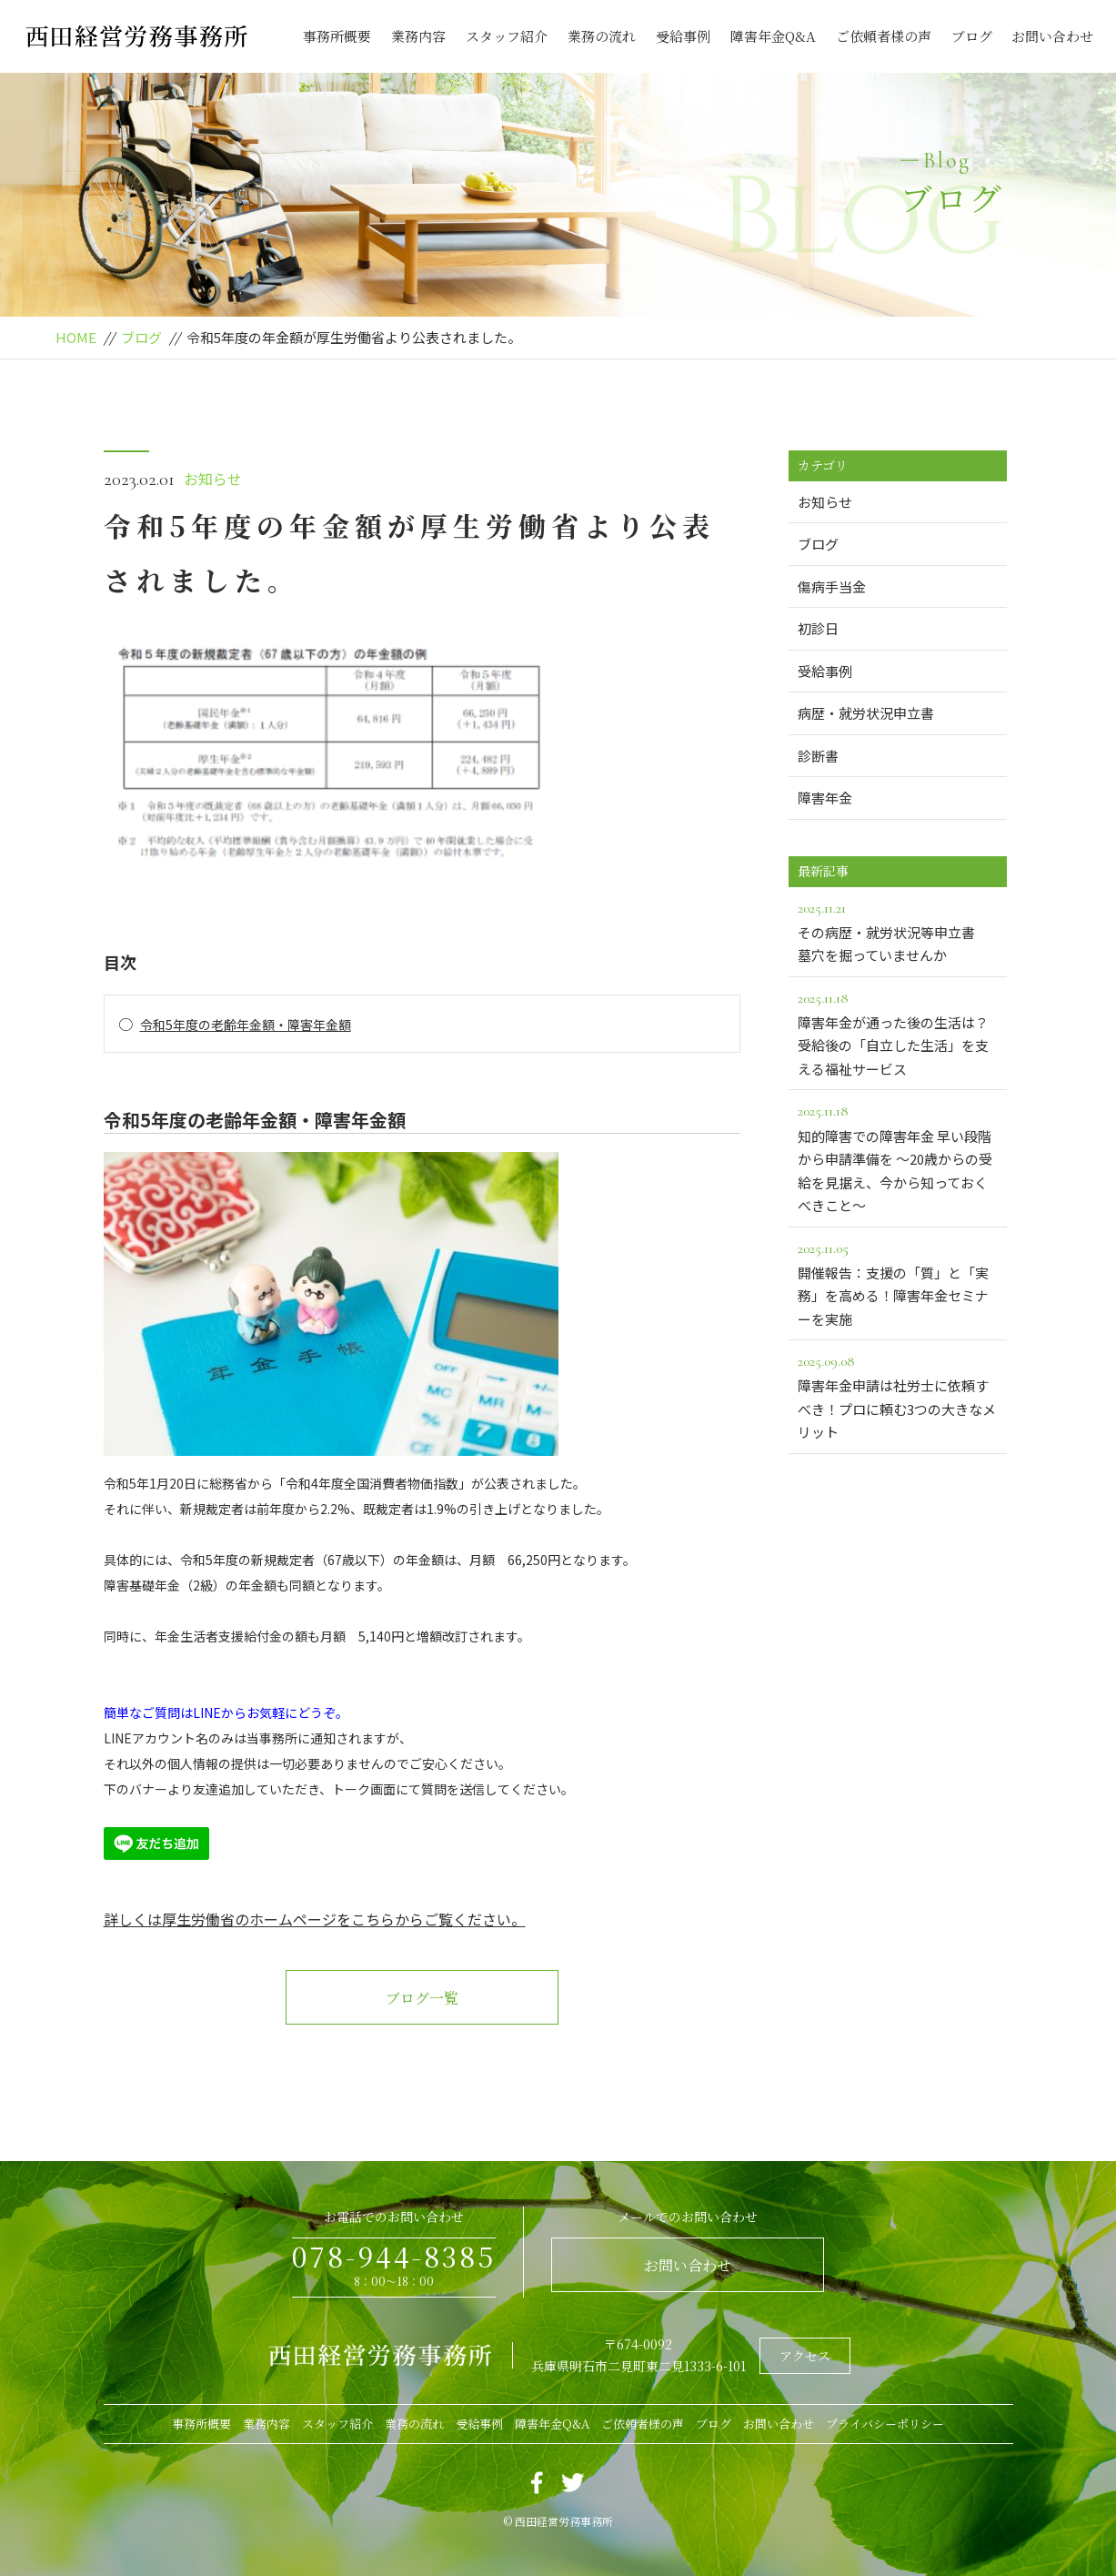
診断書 (818, 755)
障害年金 (825, 797)
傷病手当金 (832, 586)
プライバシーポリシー (885, 2423)
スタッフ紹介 (507, 35)
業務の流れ (602, 35)
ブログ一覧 (422, 1997)
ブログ (971, 35)
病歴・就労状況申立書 (866, 712)
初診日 (818, 628)
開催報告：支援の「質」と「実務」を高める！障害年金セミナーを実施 (898, 1282)
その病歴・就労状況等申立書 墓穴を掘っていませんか (898, 930)
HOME (75, 337)
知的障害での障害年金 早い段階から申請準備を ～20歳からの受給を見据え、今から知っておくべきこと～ (898, 1157)
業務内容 (418, 35)
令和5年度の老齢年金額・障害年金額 (245, 1024)
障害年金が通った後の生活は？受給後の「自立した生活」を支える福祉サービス (898, 1032)
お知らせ (213, 479)
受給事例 (683, 35)
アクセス (804, 2356)
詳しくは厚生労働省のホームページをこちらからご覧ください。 (315, 1919)
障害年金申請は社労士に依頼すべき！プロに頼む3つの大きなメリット (898, 1395)
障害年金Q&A (773, 35)
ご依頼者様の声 (883, 35)
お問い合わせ (1052, 35)
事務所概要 (337, 35)
